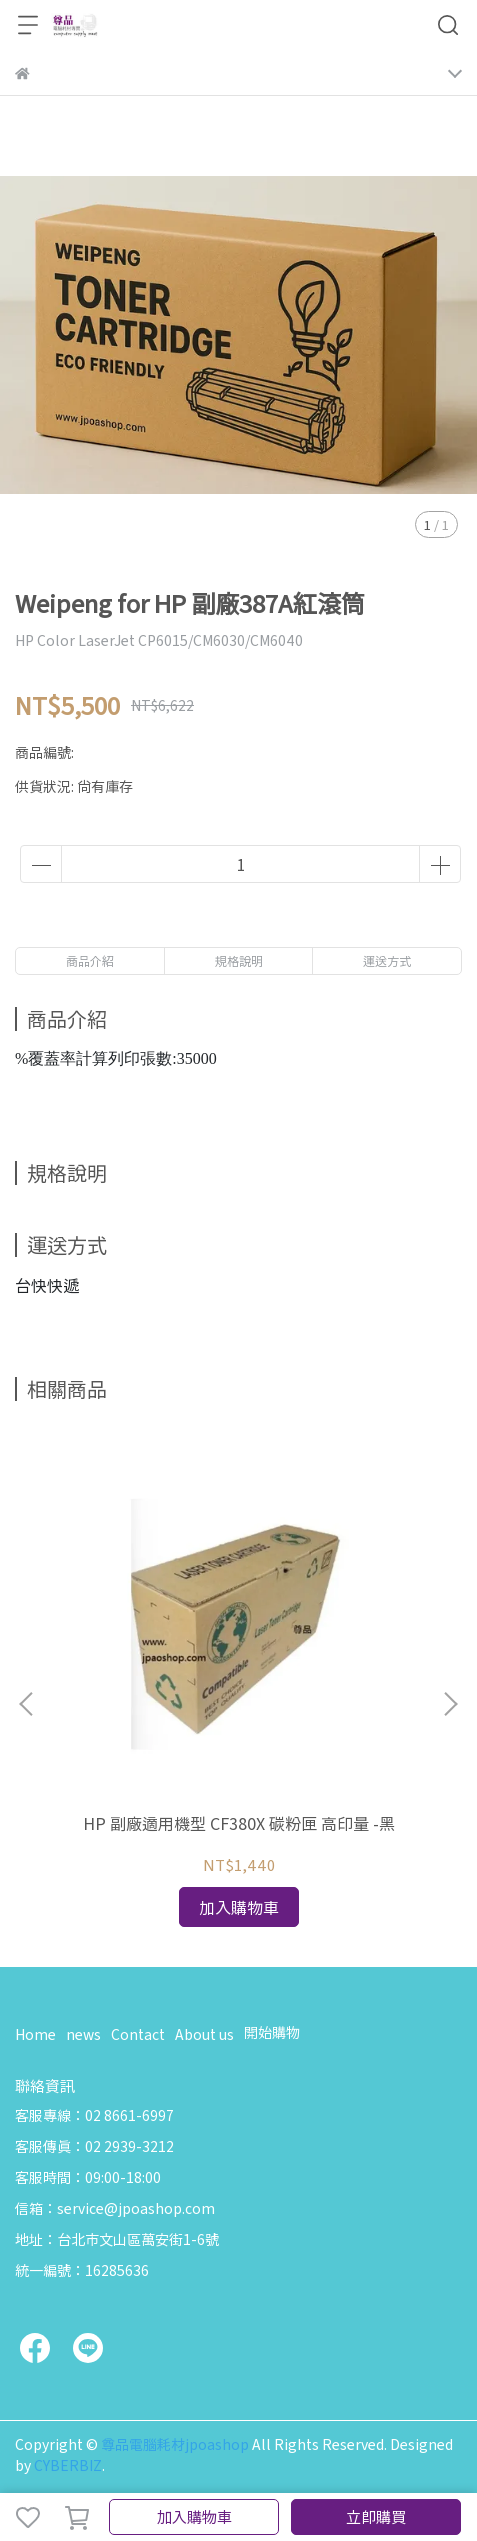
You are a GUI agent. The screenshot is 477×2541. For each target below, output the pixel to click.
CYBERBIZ (68, 2465)
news (83, 2034)
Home (35, 2034)
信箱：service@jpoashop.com (115, 2208)
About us (204, 2034)
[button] (450, 1704)
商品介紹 (90, 960)
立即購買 (376, 2516)
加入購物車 (194, 2516)
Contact (138, 2034)
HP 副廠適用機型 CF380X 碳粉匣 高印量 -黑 (239, 1823)
